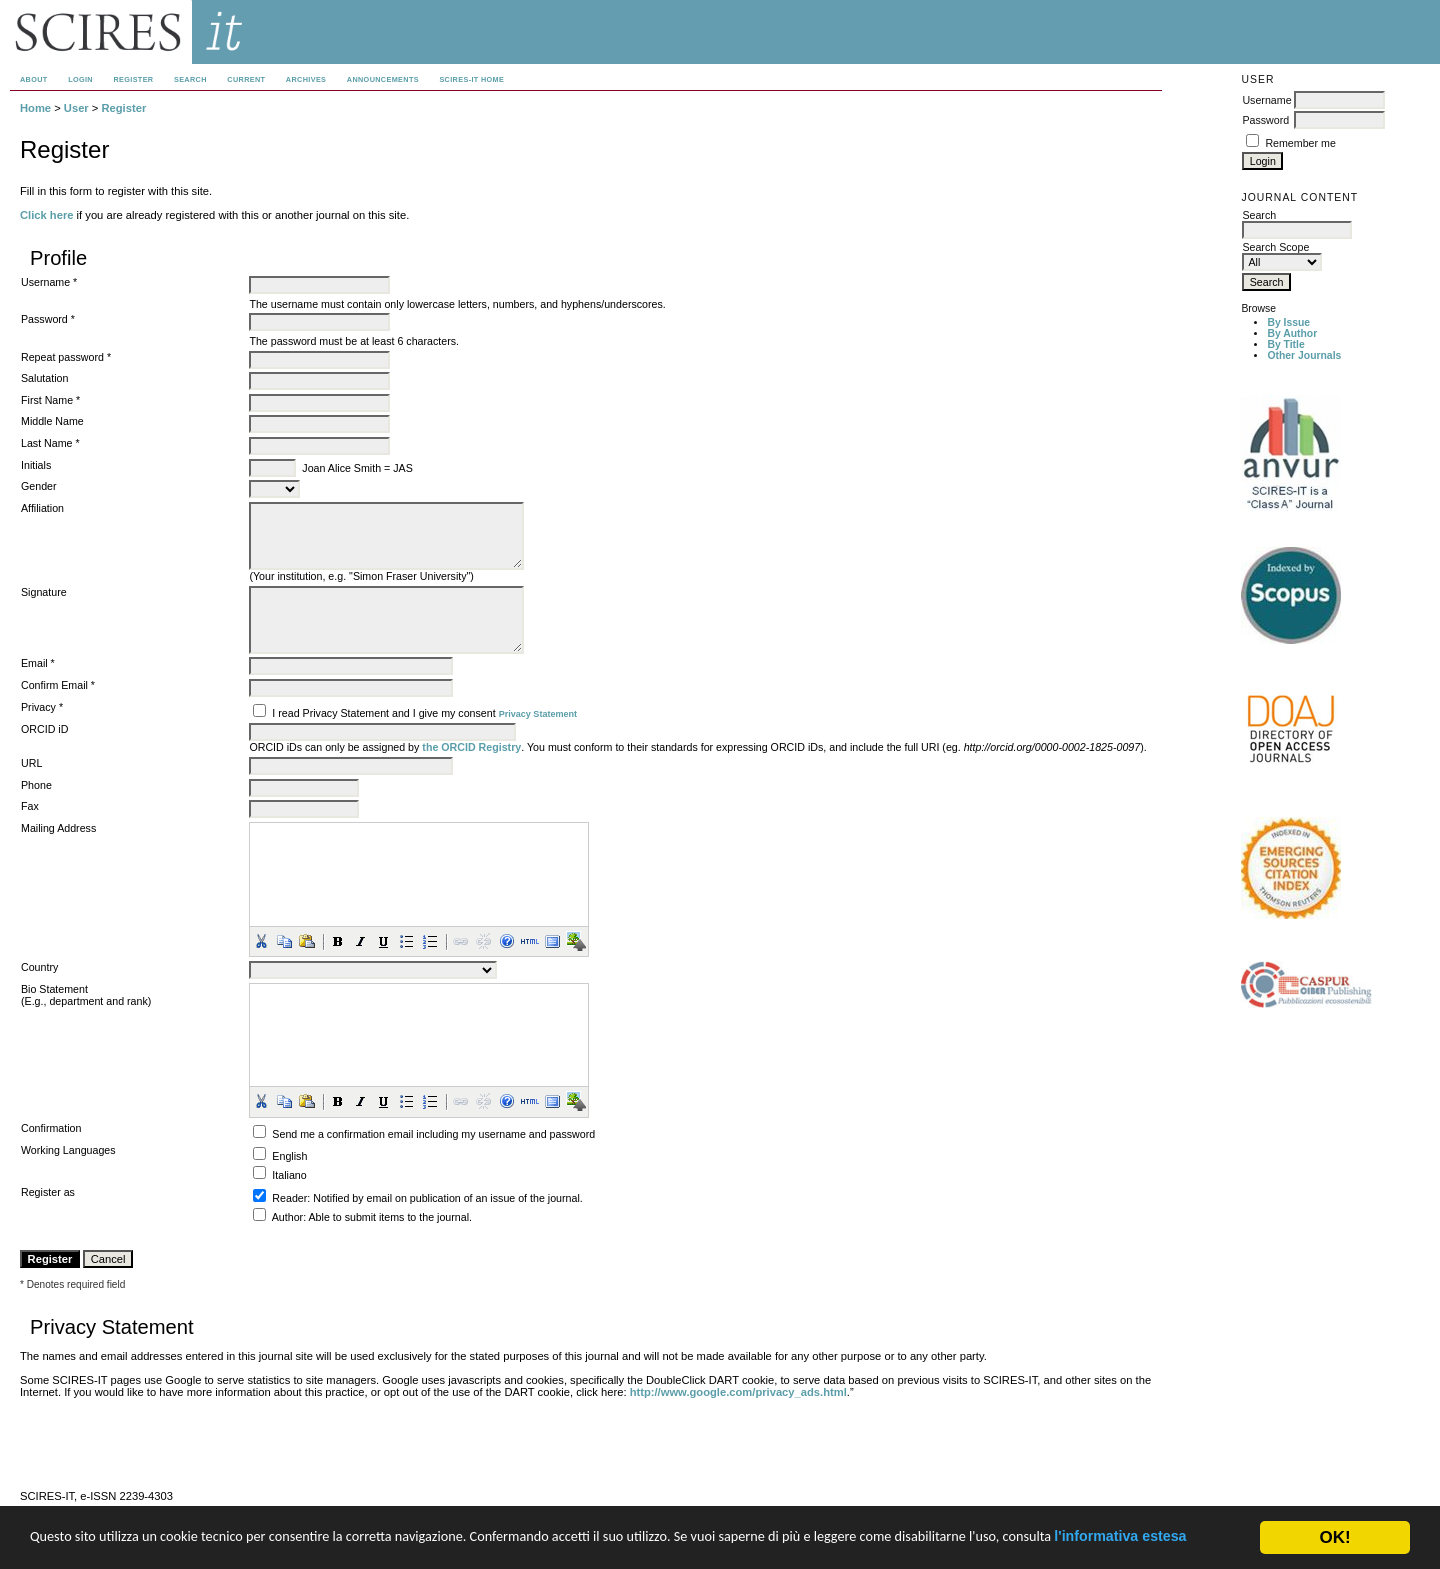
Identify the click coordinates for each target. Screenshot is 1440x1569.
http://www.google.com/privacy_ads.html (738, 1392)
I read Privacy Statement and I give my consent (383, 713)
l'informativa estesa (171, 1545)
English (289, 1156)
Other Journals (1304, 355)
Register (133, 79)
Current (246, 79)
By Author (1292, 333)
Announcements (383, 79)
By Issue (1288, 322)
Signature (44, 592)
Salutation (44, 378)
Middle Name (52, 421)
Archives (306, 79)
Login (80, 79)
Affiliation (42, 508)
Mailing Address (58, 828)
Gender (39, 486)
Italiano (289, 1175)
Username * (49, 282)
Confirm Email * (58, 685)
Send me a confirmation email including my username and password (433, 1134)
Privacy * (42, 707)
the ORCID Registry (471, 747)
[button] (261, 941)
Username (1266, 100)
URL (31, 763)
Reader (289, 1198)
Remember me (1300, 143)
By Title (1285, 344)
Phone (36, 785)
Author (287, 1217)
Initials (36, 465)
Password (1265, 120)
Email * (38, 663)
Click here (46, 215)
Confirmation (51, 1128)
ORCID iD (44, 729)
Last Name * (50, 443)
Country (39, 967)
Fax (30, 806)
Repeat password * (66, 357)
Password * (48, 319)
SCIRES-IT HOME (471, 79)
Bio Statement (54, 989)
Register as (48, 1192)
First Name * (50, 400)
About (34, 79)
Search (190, 79)
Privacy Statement (538, 714)
